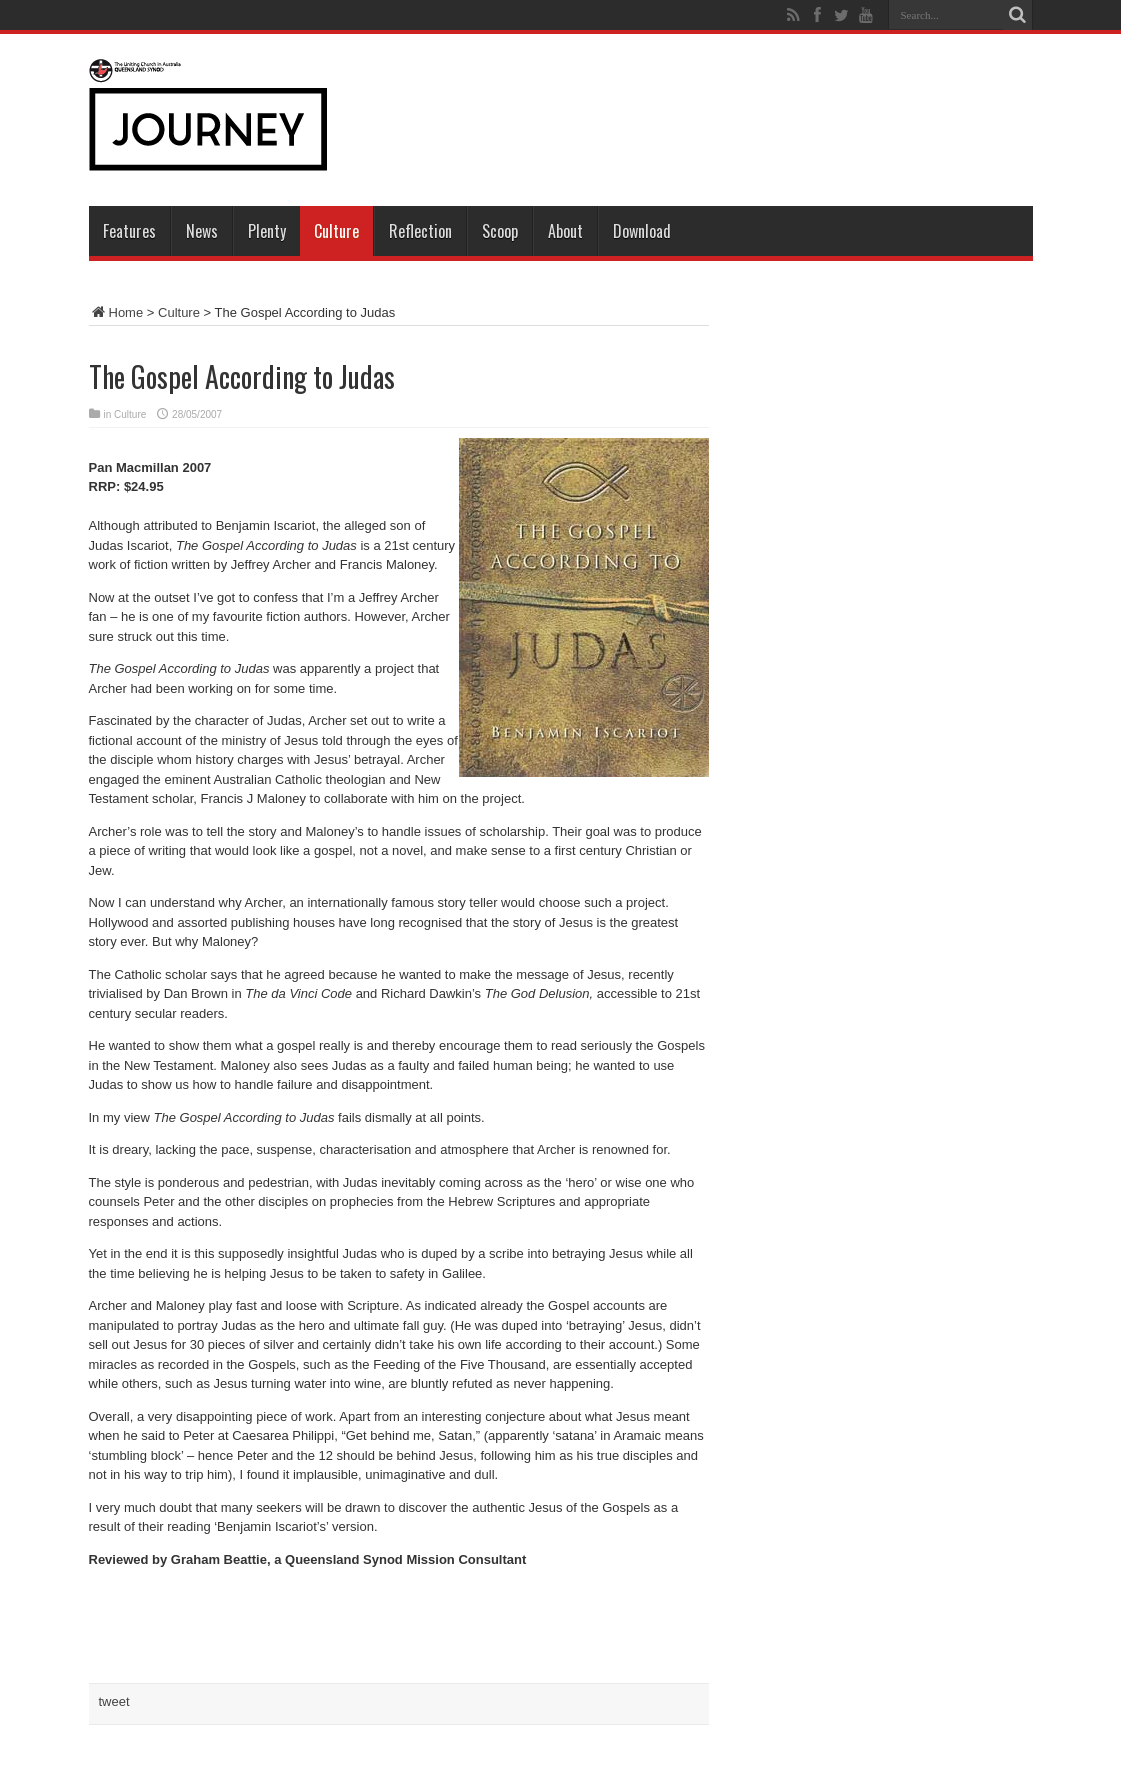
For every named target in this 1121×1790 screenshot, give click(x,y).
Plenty (267, 231)
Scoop (500, 231)
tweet (114, 1701)
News (202, 231)
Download (642, 231)
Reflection (420, 231)
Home (116, 312)
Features (129, 231)
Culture (336, 231)
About (565, 231)
